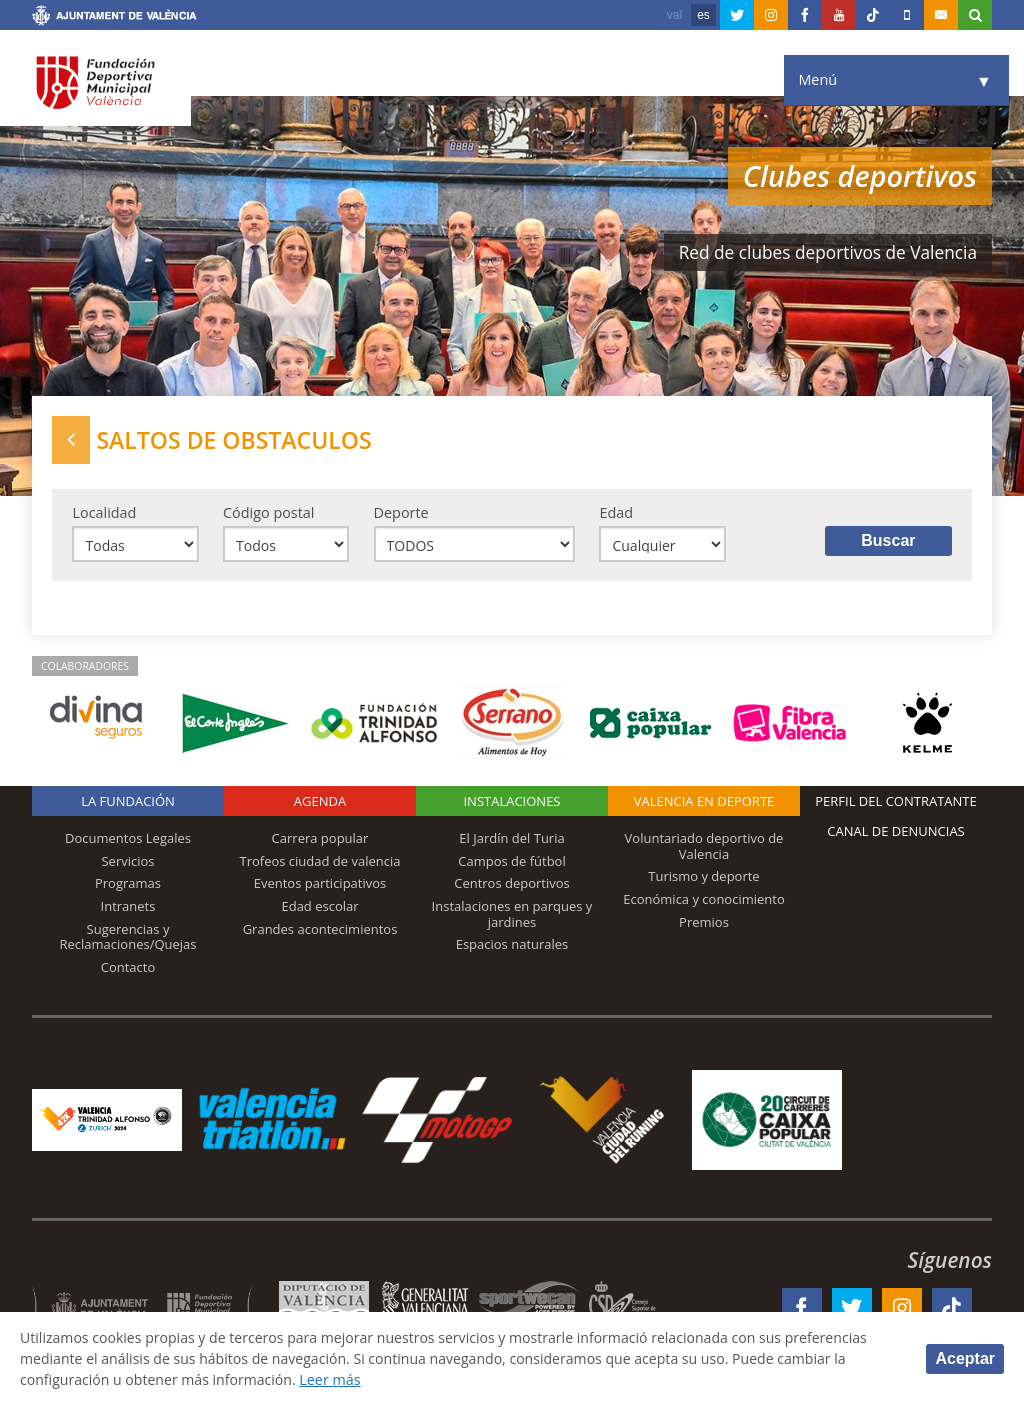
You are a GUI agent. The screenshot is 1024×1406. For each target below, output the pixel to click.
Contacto (128, 968)
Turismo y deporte (703, 878)
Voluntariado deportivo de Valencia (704, 848)
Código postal (268, 512)
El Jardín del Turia (511, 840)
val (674, 15)
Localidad (104, 512)
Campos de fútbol (511, 862)
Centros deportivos (512, 885)
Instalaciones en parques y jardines (512, 916)
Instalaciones (511, 803)
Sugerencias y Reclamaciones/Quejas (128, 938)
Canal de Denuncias (896, 833)
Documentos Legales (128, 840)
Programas (128, 885)
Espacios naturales (512, 946)
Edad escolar (319, 908)
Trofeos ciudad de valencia (320, 862)
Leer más (335, 1379)
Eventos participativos (320, 885)
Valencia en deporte (704, 803)
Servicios (127, 862)
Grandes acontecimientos (320, 930)
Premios (704, 923)
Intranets (128, 908)
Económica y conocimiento (704, 901)
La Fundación (128, 803)
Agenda (320, 803)
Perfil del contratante (895, 803)
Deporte (401, 512)
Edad (616, 512)
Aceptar (965, 1358)
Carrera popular (320, 840)
